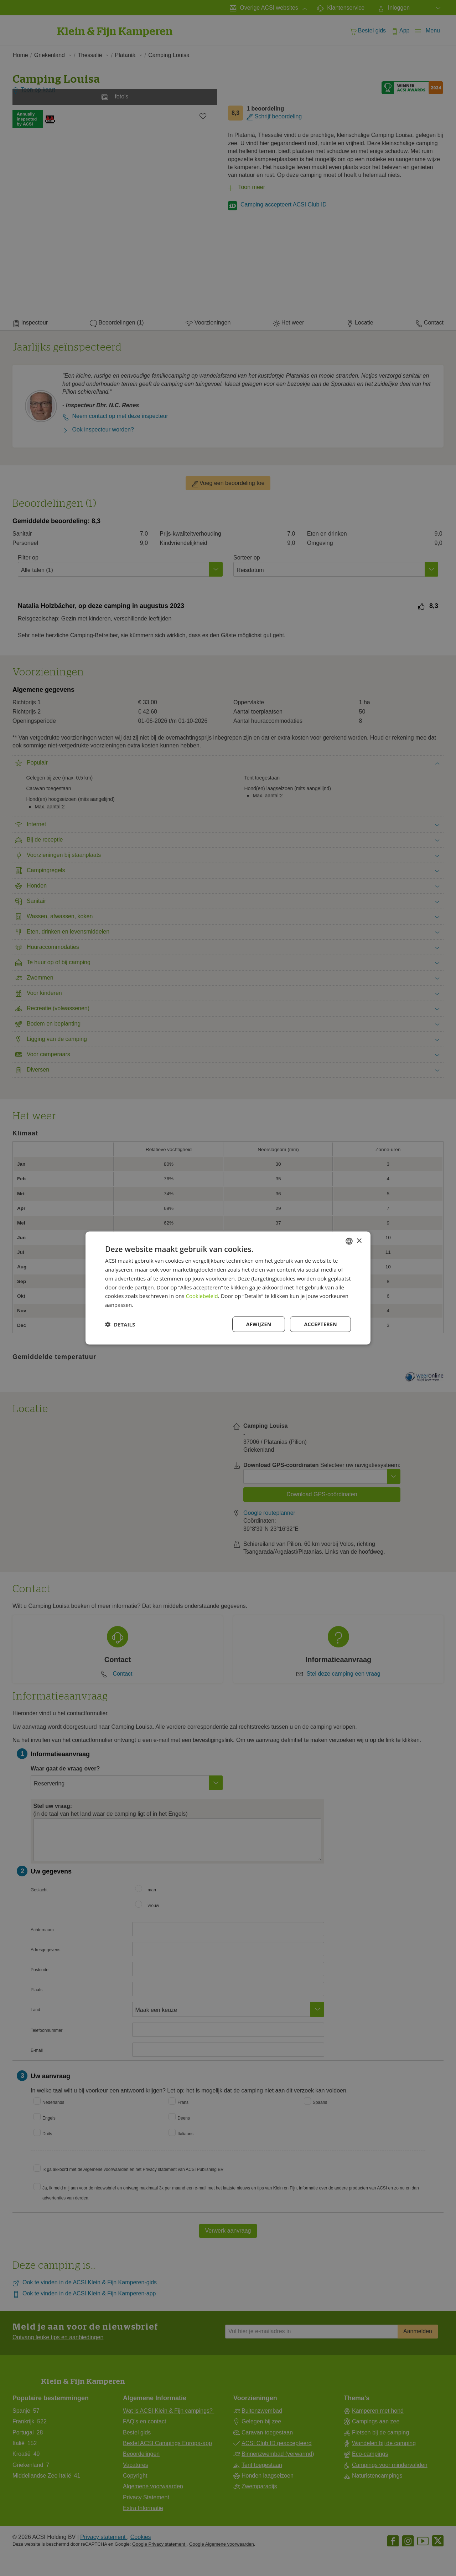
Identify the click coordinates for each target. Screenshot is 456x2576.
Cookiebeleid (202, 1295)
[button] (120, 1324)
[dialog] (228, 1288)
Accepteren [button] (320, 1323)
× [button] (359, 1240)
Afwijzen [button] (258, 1323)
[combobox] (349, 1241)
